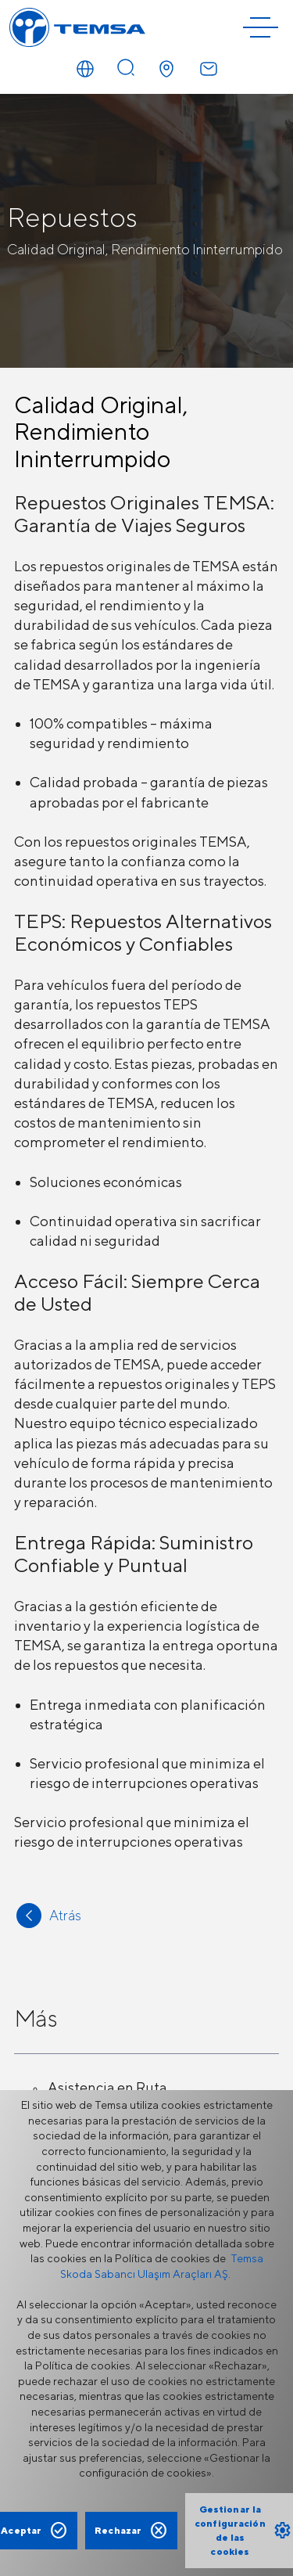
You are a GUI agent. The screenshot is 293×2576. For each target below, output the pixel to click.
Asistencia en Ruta (107, 2087)
